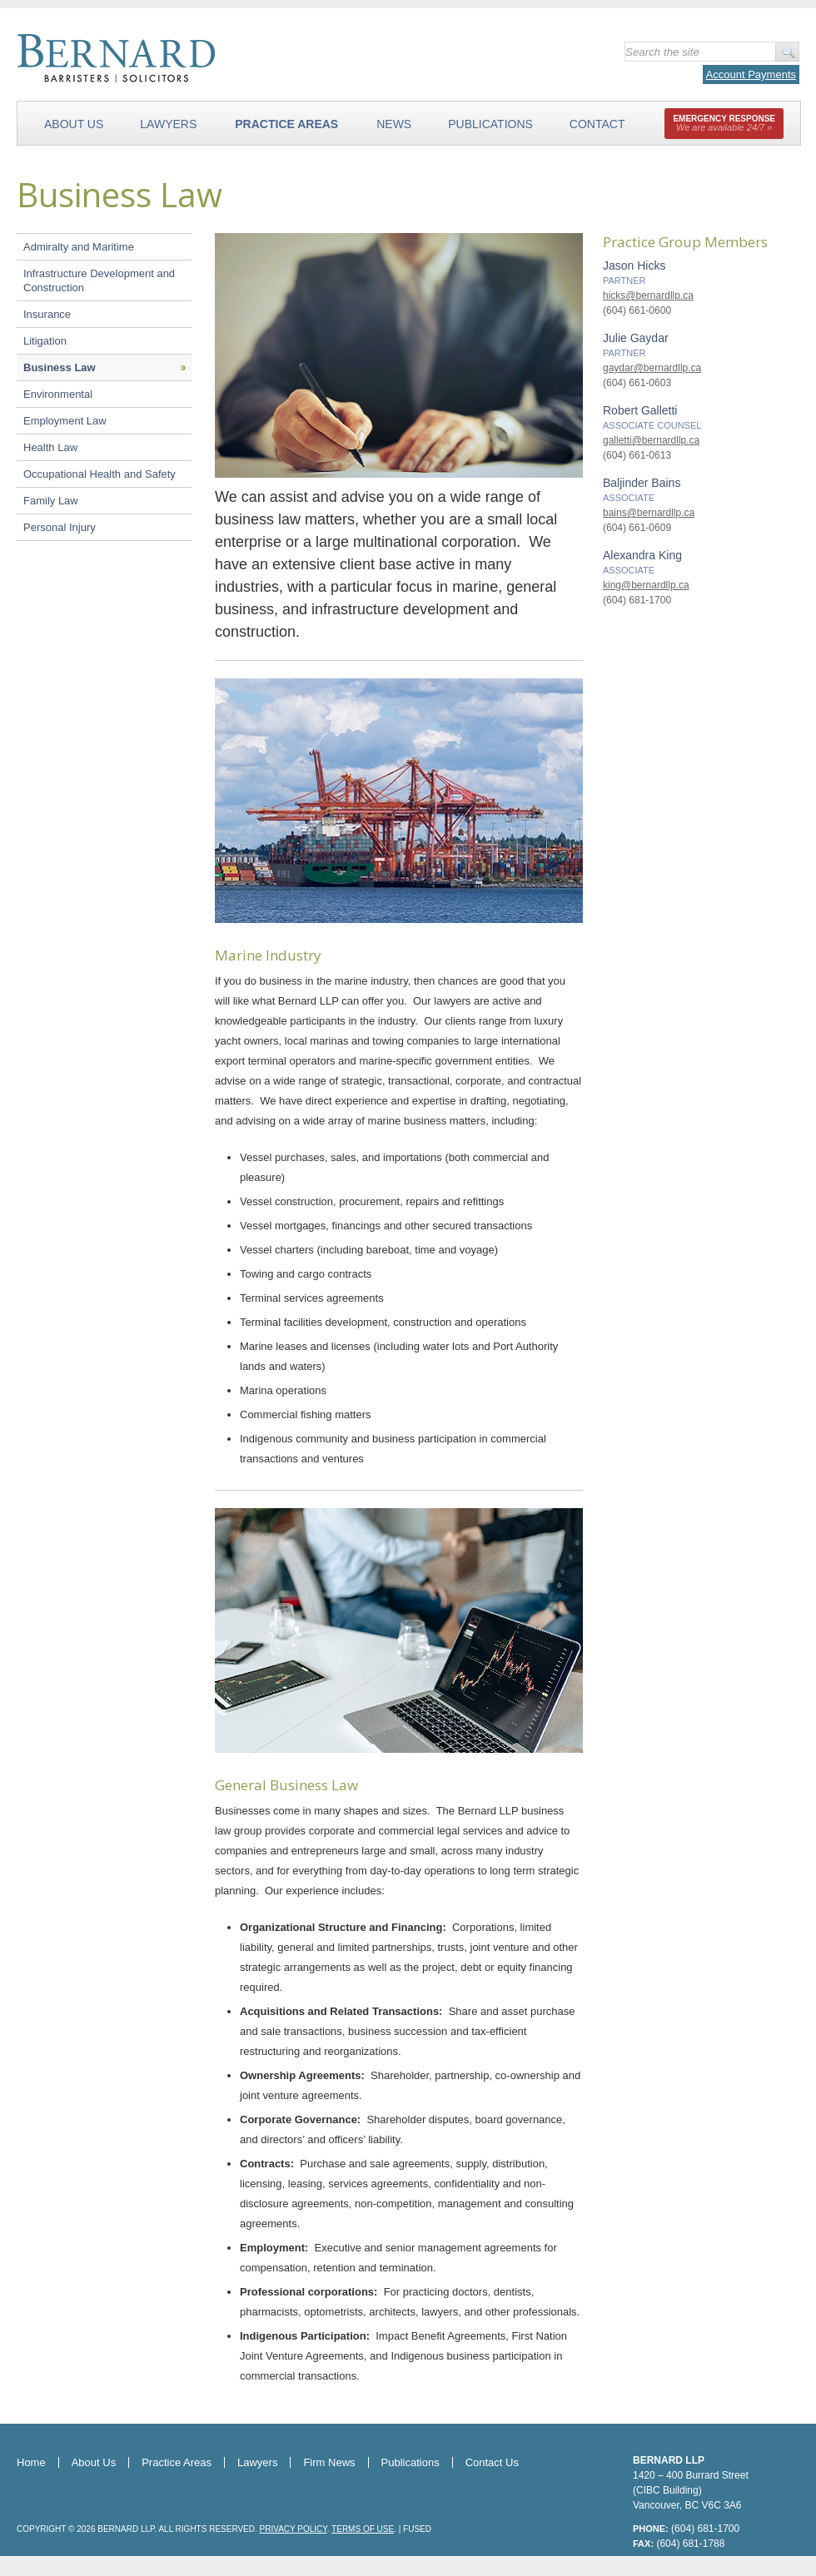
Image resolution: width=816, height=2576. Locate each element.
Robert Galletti (640, 410)
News (393, 124)
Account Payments (751, 74)
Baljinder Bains (641, 482)
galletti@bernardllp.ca (651, 440)
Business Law (59, 367)
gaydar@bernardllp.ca (652, 368)
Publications (490, 124)
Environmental (57, 394)
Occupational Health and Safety (99, 474)
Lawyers (168, 124)
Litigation (45, 341)
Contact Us (492, 2462)
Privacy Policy (293, 2529)
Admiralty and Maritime (78, 247)
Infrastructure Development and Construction (99, 280)
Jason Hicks (634, 265)
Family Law (50, 500)
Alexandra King (642, 555)
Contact (597, 124)
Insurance (47, 314)
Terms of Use (362, 2529)
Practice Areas (286, 124)
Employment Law (65, 420)
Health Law (50, 447)
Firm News (329, 2462)
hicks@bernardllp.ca (648, 295)
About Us (73, 124)
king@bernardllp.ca (646, 585)
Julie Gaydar (636, 338)
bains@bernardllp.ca (648, 513)
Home (31, 2462)
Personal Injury (59, 527)
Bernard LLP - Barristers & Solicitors (208, 58)
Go (787, 52)
